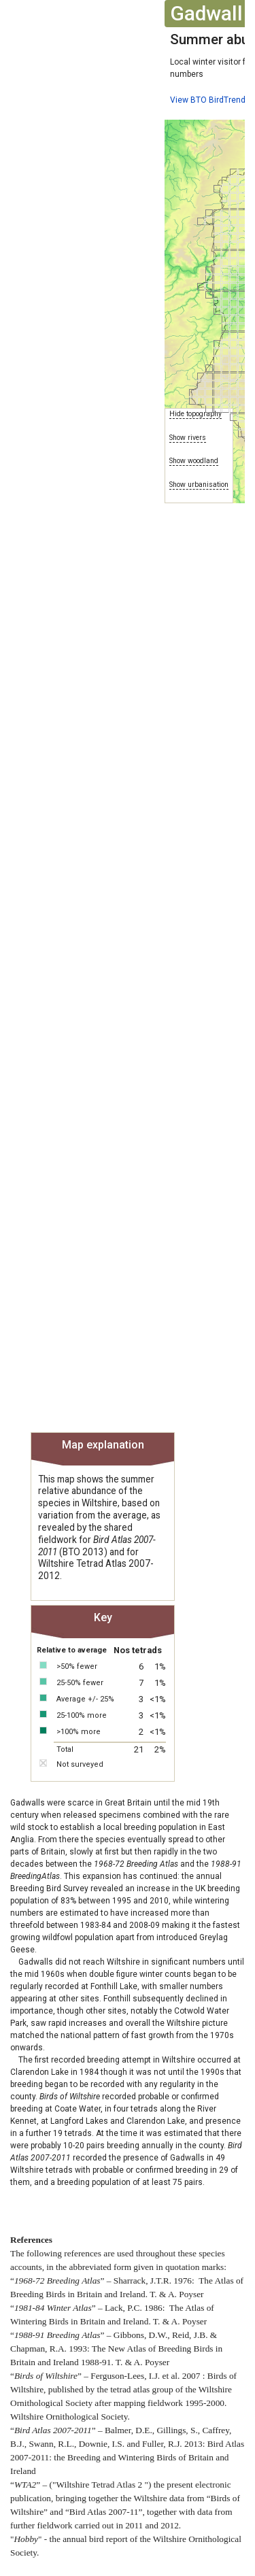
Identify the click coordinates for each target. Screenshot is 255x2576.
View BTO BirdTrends (210, 100)
